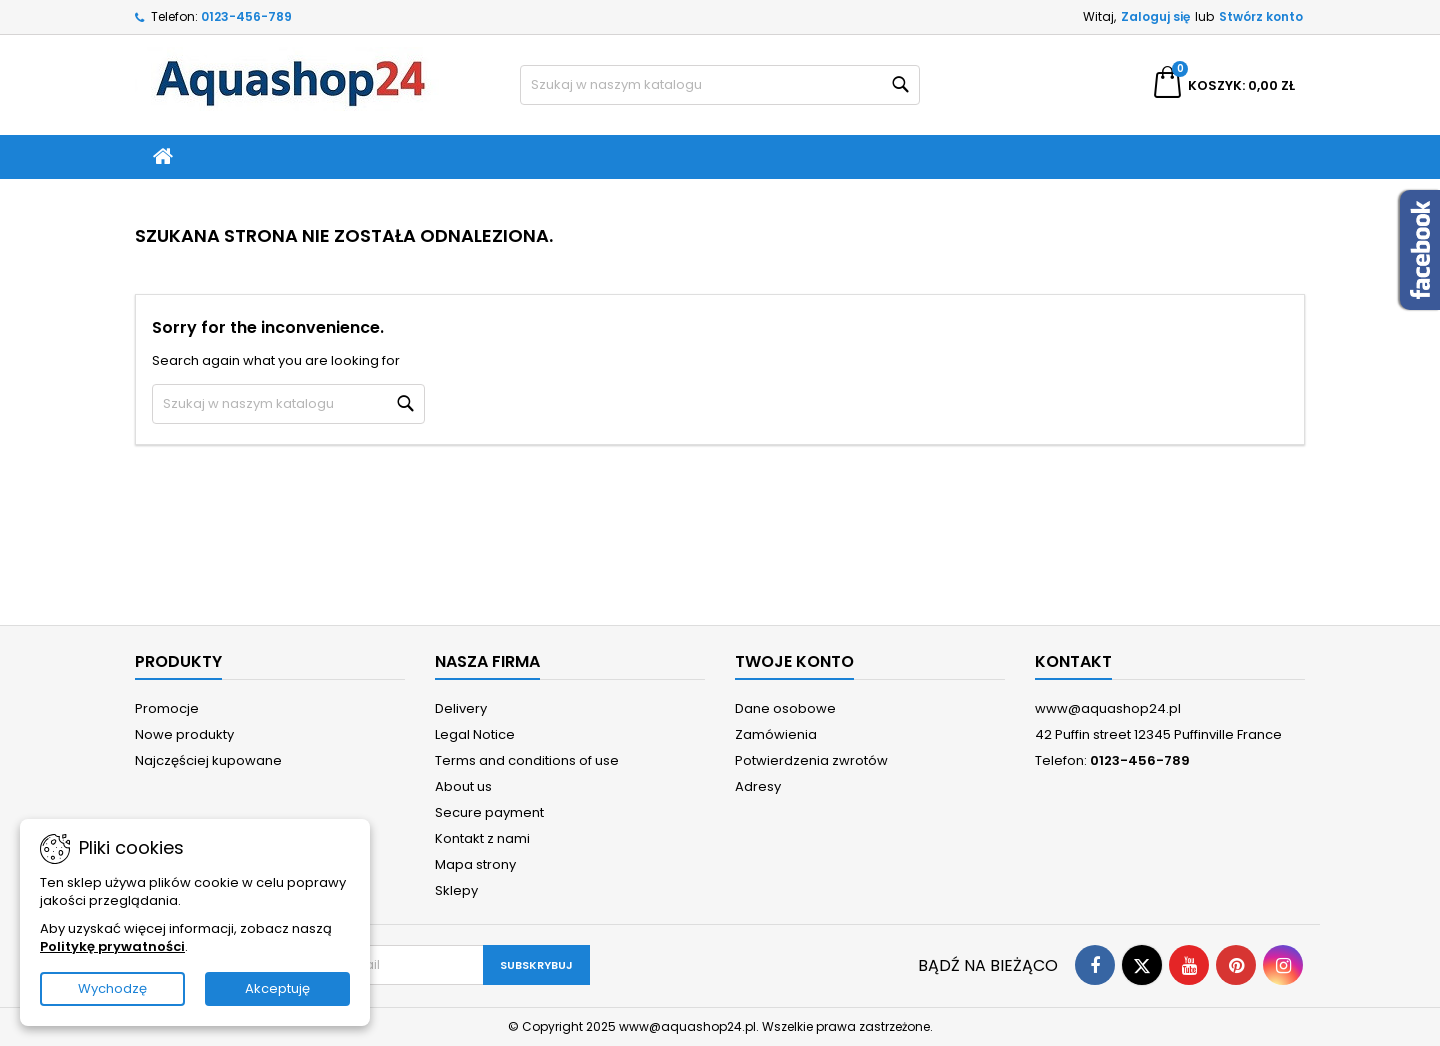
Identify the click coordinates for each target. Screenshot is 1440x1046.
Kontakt (1073, 661)
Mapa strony (475, 864)
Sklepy (456, 890)
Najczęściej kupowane (208, 760)
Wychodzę (112, 988)
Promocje (167, 708)
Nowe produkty (184, 734)
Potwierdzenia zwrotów (811, 760)
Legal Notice (475, 734)
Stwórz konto (1261, 16)
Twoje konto (794, 661)
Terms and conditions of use (527, 760)
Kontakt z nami (482, 838)
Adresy (758, 786)
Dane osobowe (785, 708)
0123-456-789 (246, 16)
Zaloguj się (1155, 16)
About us (463, 786)
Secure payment (489, 812)
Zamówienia (776, 734)
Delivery (461, 708)
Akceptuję (277, 988)
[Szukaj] (720, 85)
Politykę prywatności (112, 946)
